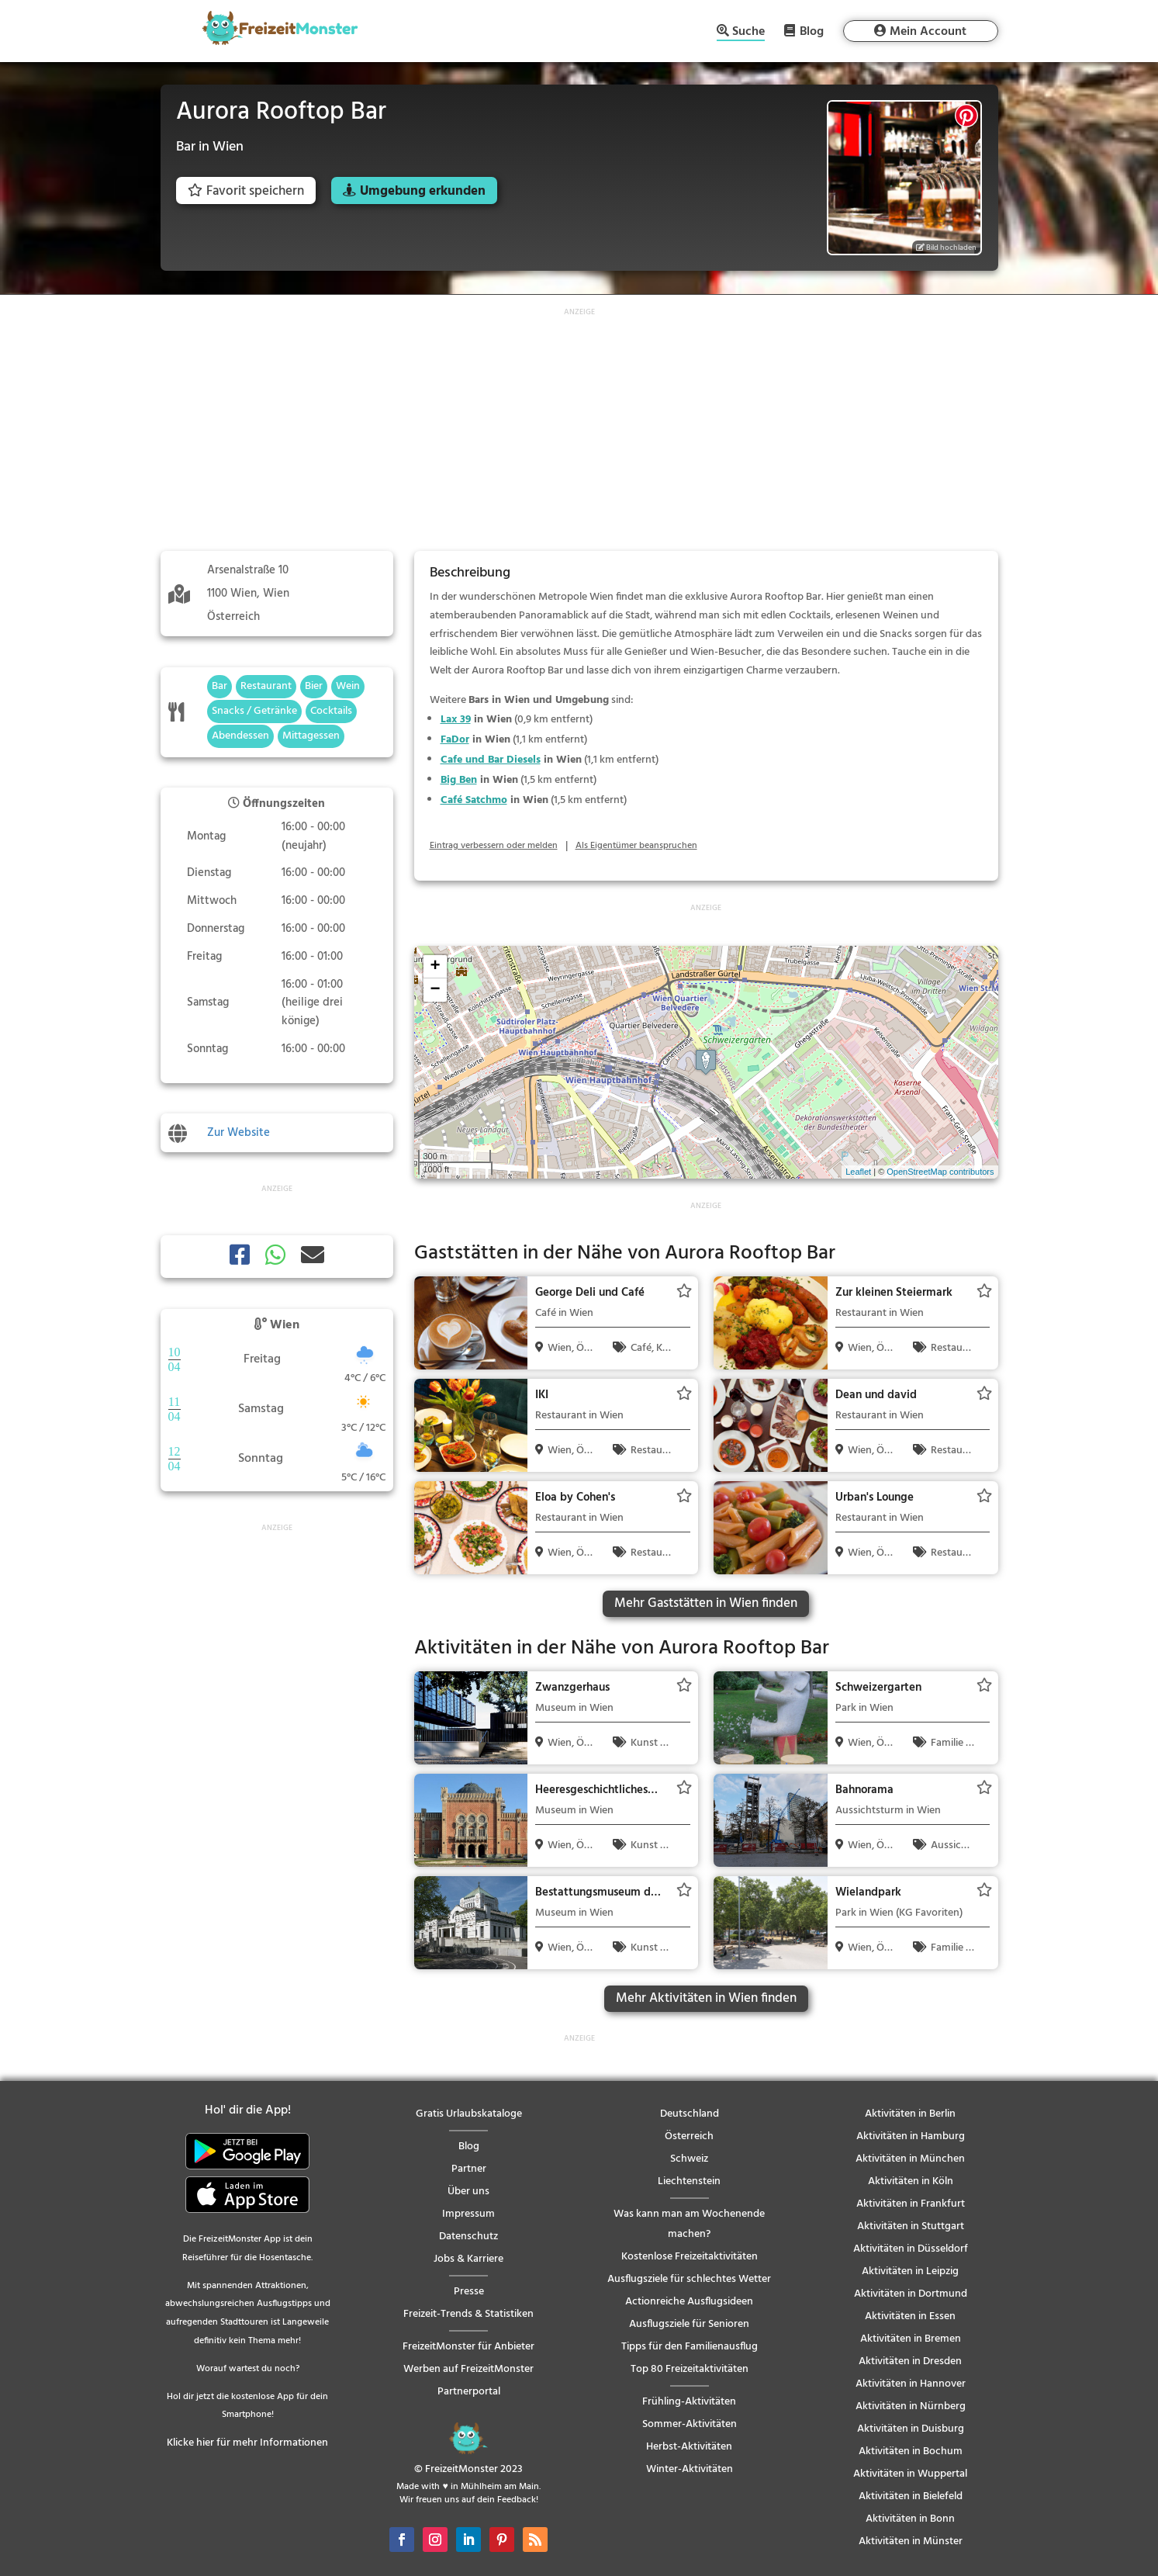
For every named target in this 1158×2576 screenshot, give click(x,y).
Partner (468, 2169)
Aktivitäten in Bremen (910, 2339)
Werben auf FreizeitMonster (468, 2369)
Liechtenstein (689, 2181)
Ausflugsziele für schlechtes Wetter (689, 2279)
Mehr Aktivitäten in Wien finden (706, 1998)
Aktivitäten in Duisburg (910, 2429)
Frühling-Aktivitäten (689, 2402)
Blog (812, 31)
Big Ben (459, 780)
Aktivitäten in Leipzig (910, 2271)
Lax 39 (456, 720)
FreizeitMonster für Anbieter (468, 2347)
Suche (748, 33)
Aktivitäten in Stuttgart (910, 2226)
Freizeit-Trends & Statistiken (468, 2314)
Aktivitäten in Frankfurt (910, 2204)
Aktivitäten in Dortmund (910, 2294)
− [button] (435, 990)
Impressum (468, 2214)
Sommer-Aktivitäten (689, 2424)
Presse (469, 2292)
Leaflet (858, 1171)
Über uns (468, 2191)
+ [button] (435, 966)
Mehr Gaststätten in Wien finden (705, 1603)
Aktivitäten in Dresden (910, 2361)
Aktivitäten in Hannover (911, 2384)
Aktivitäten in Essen (910, 2316)
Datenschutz (468, 2236)
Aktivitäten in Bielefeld (911, 2496)
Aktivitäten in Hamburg (910, 2136)
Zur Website (238, 1133)
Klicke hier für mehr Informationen (247, 2443)
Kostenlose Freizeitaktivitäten (689, 2257)
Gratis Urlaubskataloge (469, 2114)
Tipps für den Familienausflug (689, 2347)
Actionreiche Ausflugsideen (689, 2302)
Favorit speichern (246, 191)
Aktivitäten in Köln (910, 2181)
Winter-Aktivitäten (689, 2469)
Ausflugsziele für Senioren (689, 2324)
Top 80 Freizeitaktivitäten (689, 2369)
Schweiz (689, 2159)
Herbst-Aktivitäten (689, 2447)
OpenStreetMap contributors (940, 1171)
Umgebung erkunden (423, 191)
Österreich (689, 2136)
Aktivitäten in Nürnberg (911, 2406)
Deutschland (689, 2114)
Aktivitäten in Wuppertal (910, 2474)
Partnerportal (468, 2392)
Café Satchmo (474, 800)
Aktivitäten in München (910, 2159)
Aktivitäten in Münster (911, 2541)
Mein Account (928, 32)
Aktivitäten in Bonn (910, 2519)
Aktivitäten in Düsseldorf (910, 2249)
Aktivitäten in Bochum (911, 2451)
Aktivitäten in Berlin (910, 2114)
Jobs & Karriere (468, 2259)
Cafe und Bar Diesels (491, 760)
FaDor (455, 740)
